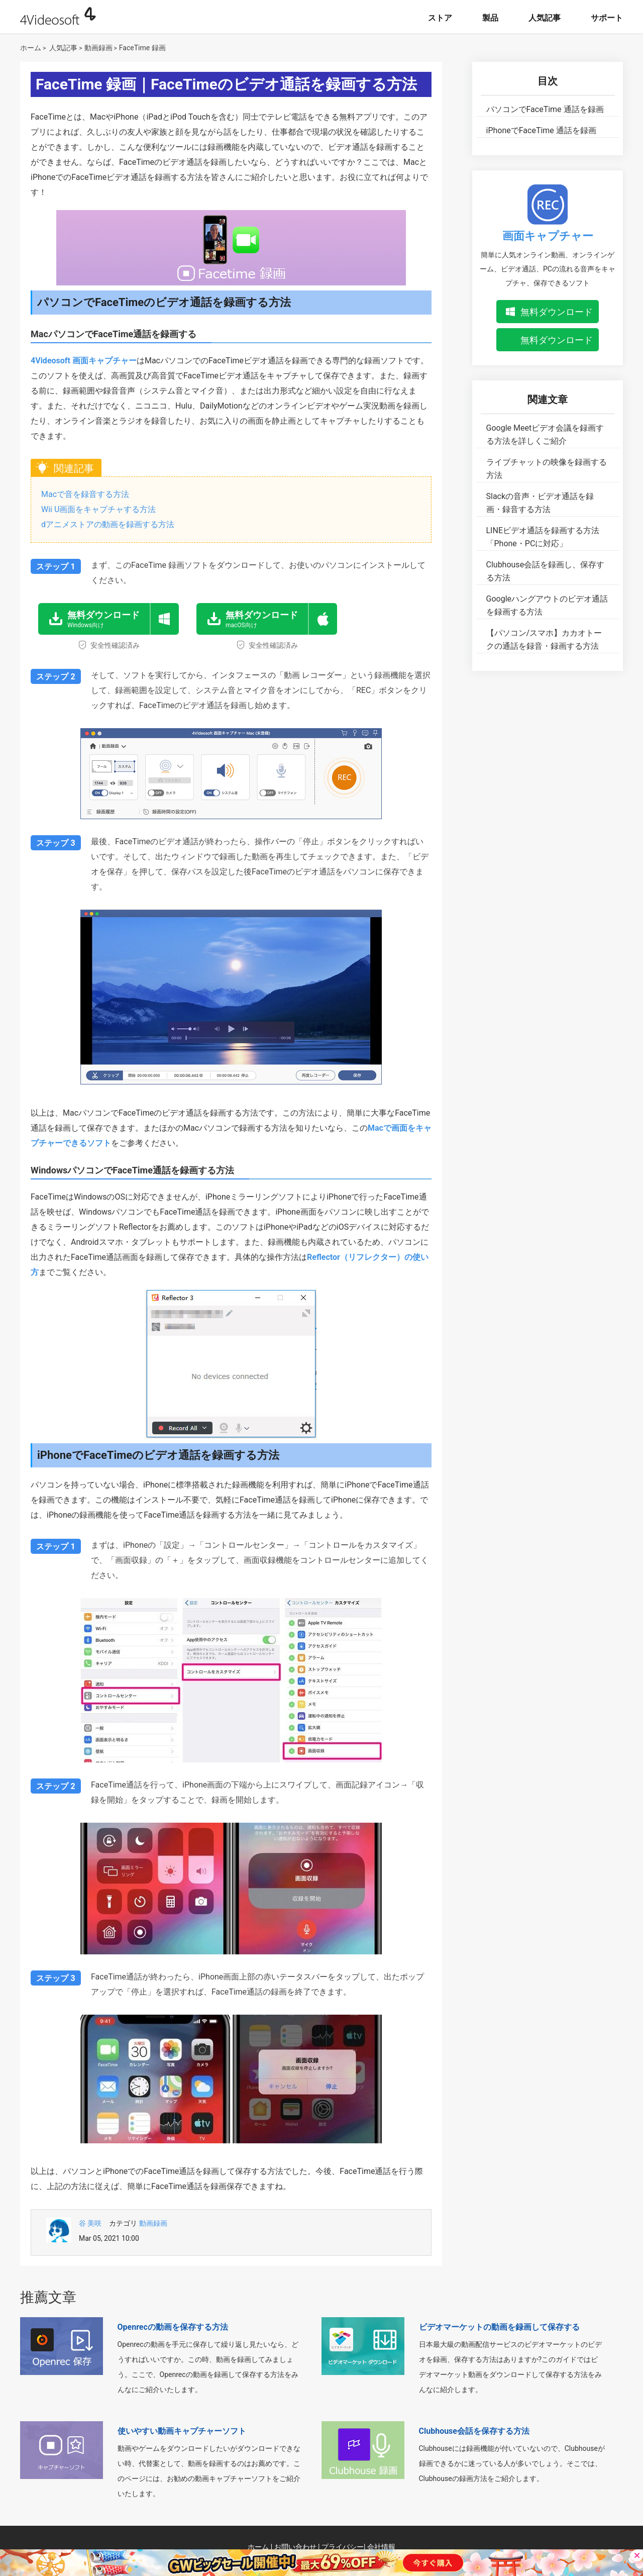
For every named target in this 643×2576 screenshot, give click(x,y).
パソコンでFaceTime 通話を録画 (545, 109)
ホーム (30, 48)
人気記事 (544, 18)
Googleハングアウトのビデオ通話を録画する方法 (547, 605)
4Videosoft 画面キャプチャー (84, 360)
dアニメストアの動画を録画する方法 (107, 524)
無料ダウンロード (556, 312)
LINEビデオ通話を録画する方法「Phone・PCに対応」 (542, 537)
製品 (490, 18)
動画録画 (98, 48)
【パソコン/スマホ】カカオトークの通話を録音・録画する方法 (544, 639)
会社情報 (381, 2547)
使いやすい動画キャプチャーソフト (182, 2431)
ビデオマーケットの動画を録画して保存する (499, 2327)
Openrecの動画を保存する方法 (173, 2327)
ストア (440, 18)
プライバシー (343, 2547)
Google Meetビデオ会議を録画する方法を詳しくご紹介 (545, 434)
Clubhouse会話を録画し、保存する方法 (545, 571)
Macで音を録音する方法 (85, 494)
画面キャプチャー (547, 236)
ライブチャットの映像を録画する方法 (546, 468)
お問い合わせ (295, 2547)
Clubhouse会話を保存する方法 (474, 2431)
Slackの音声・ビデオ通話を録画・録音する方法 (540, 502)
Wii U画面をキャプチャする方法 (98, 509)
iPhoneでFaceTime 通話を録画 (541, 130)
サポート (607, 18)
